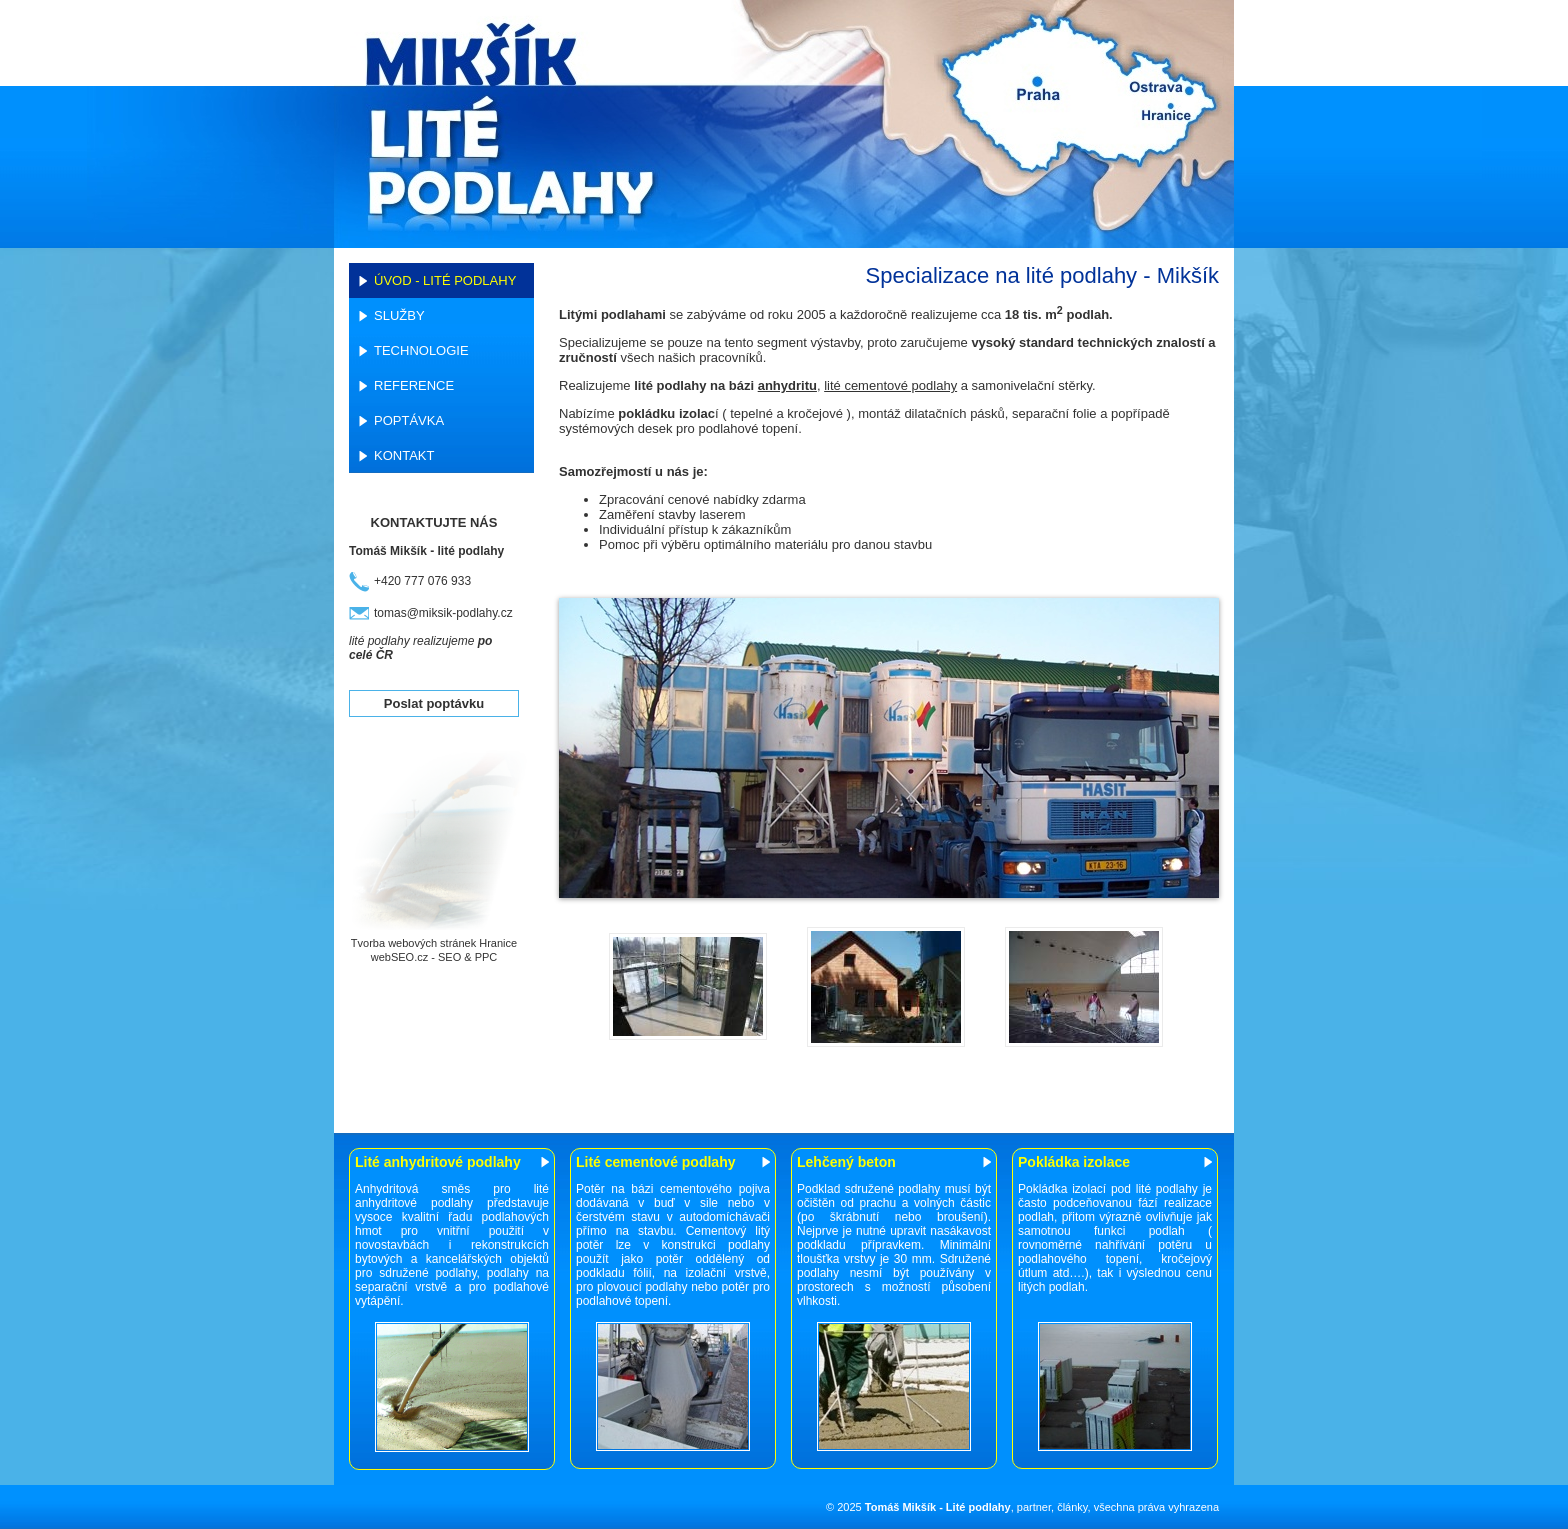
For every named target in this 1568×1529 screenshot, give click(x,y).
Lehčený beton (846, 1162)
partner (1034, 1507)
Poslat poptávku (434, 703)
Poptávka (409, 420)
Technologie (421, 350)
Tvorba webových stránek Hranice (434, 943)
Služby (399, 315)
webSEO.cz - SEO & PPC (434, 957)
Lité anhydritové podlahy (438, 1162)
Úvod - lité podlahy (445, 280)
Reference (414, 385)
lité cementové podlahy (890, 385)
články (1072, 1507)
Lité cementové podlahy (655, 1162)
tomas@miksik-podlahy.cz (443, 613)
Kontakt (404, 455)
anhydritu (787, 385)
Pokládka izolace (1074, 1162)
